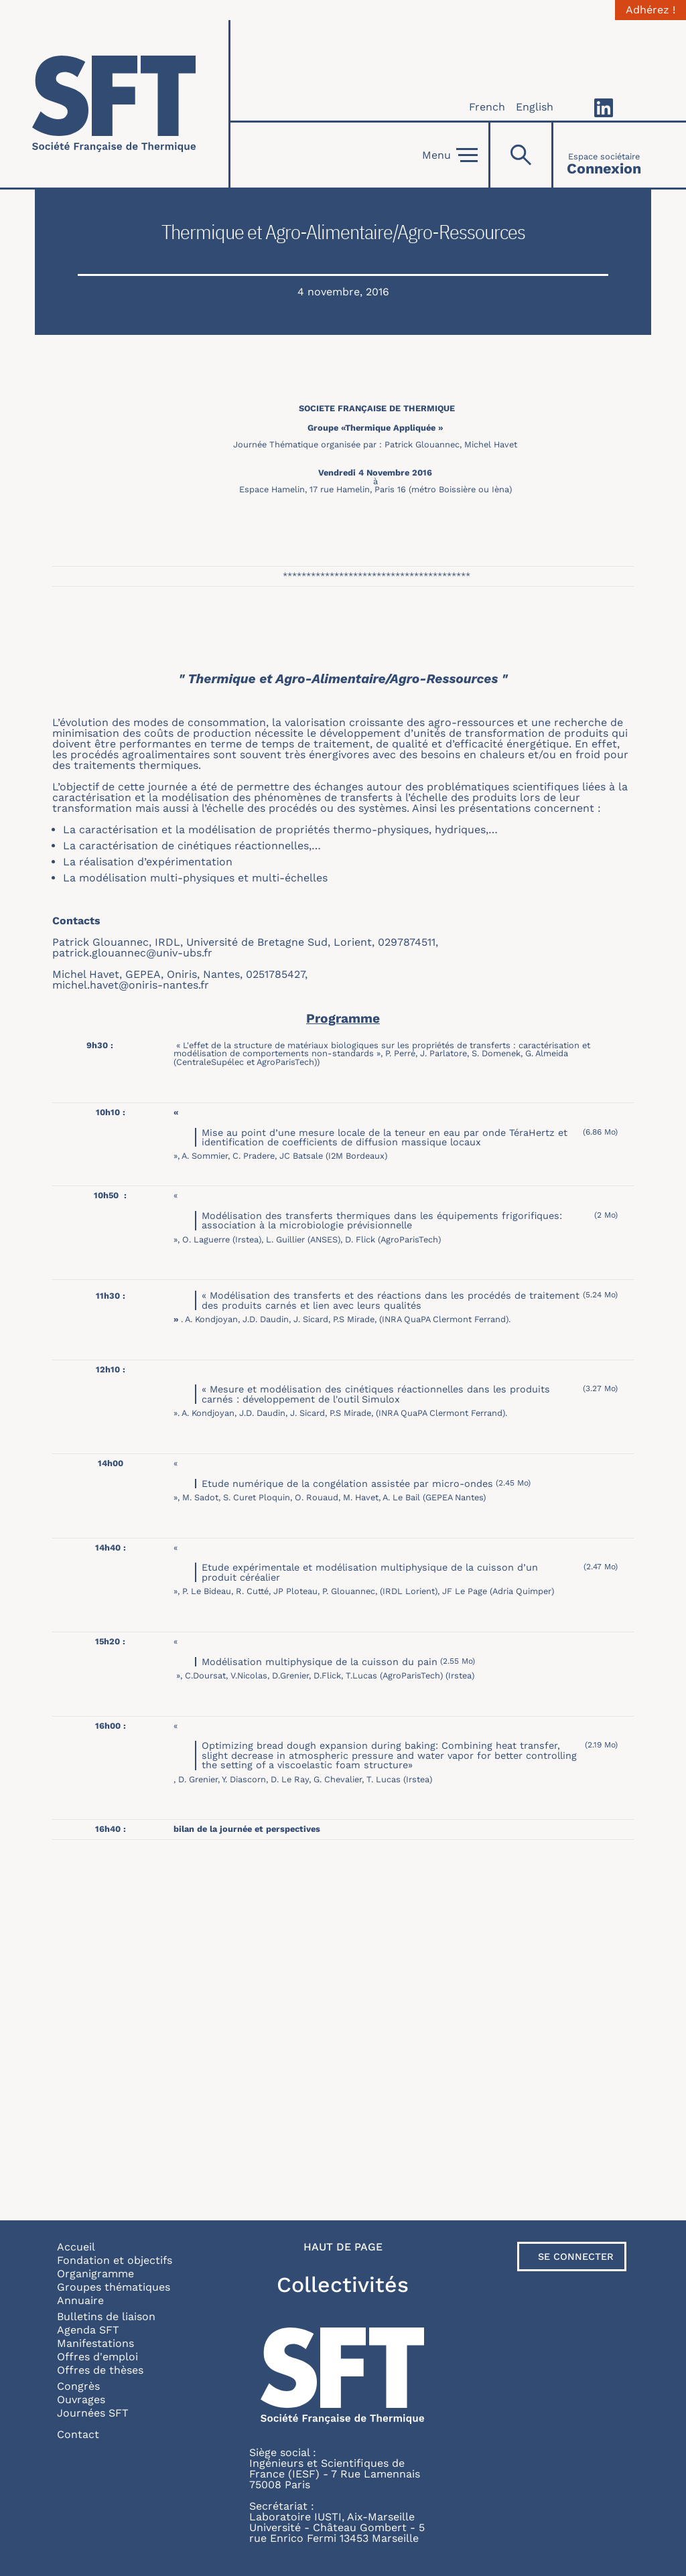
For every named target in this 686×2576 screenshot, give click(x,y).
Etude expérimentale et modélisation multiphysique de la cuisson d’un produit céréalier (370, 1572)
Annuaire (80, 2300)
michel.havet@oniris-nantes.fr (130, 985)
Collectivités (343, 2284)
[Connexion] (604, 155)
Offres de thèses (100, 2370)
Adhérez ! (650, 10)
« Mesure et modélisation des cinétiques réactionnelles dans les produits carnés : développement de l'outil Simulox (376, 1394)
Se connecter (576, 2256)
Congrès (78, 2386)
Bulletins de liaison (106, 2316)
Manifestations (95, 2343)
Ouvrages (81, 2399)
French (487, 106)
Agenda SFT (88, 2329)
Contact (78, 2434)
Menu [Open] (450, 155)
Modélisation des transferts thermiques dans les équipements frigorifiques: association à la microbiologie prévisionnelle (382, 1220)
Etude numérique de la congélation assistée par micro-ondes (347, 1483)
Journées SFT (93, 2413)
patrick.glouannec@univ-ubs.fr (132, 952)
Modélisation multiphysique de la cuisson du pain (319, 1661)
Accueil (76, 2246)
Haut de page (343, 2247)
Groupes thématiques (113, 2287)
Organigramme (95, 2273)
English (534, 106)
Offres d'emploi (97, 2356)
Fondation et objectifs (114, 2260)
